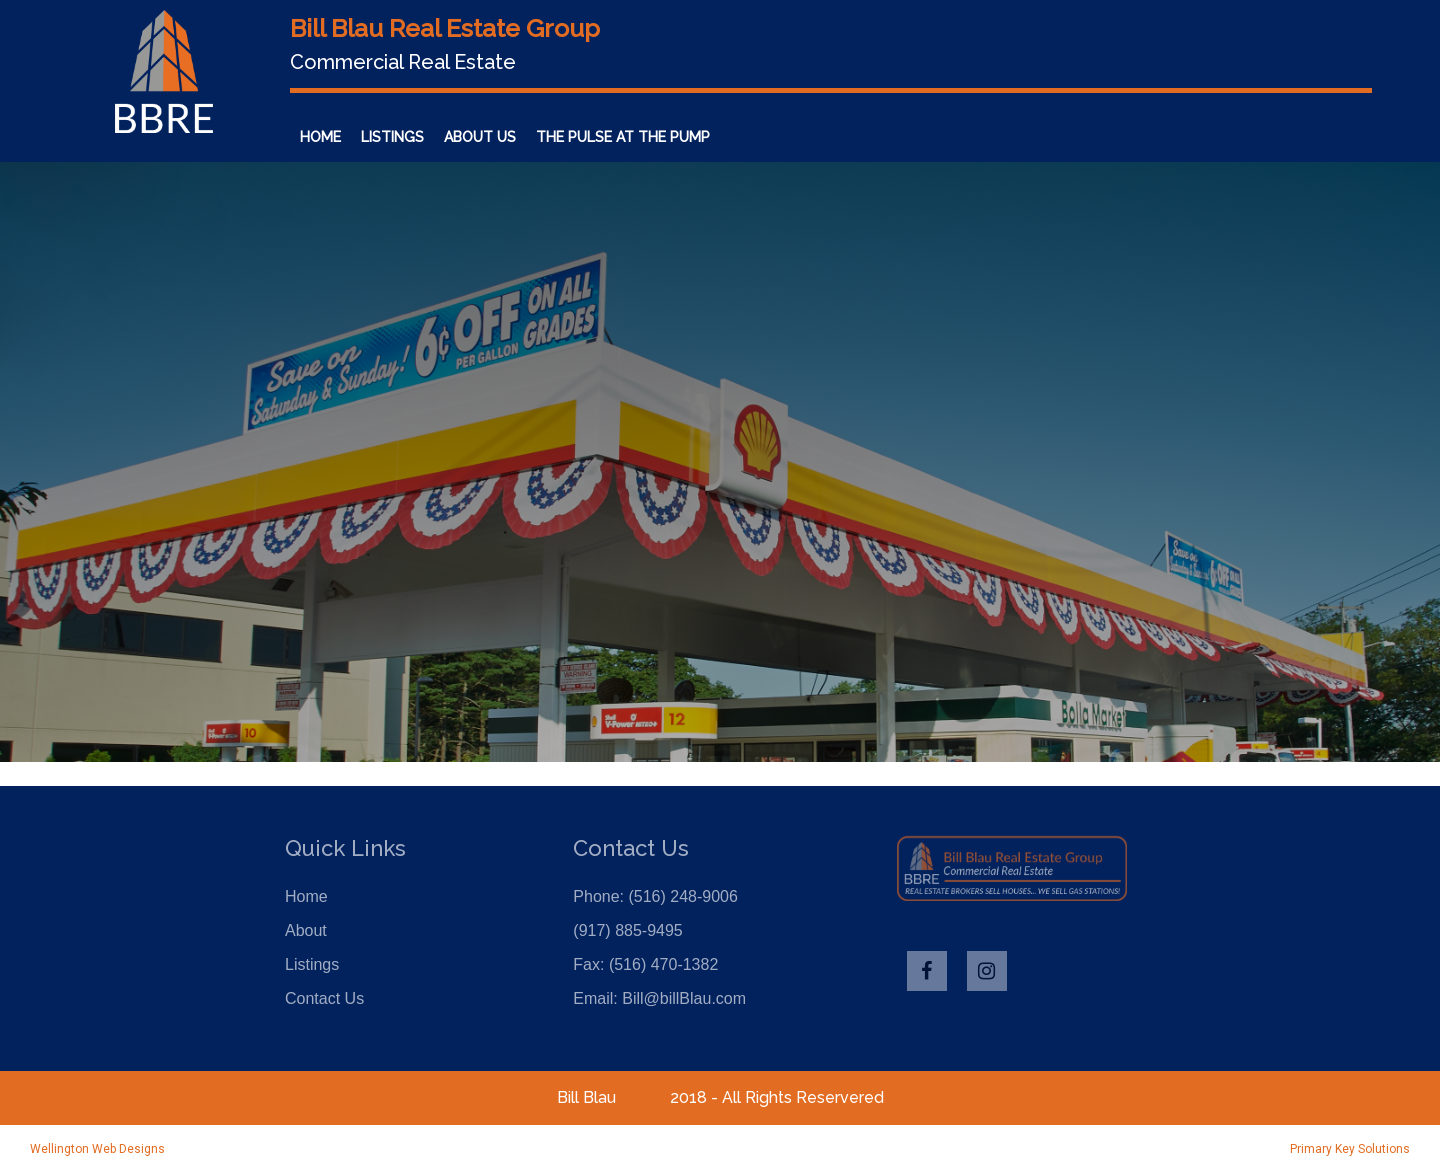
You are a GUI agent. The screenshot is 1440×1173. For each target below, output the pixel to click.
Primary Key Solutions (1350, 1149)
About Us (480, 137)
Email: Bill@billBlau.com (659, 998)
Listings (392, 137)
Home (320, 137)
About (306, 930)
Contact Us (776, 137)
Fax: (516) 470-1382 (645, 964)
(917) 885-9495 (627, 930)
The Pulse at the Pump (623, 137)
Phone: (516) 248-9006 (655, 896)
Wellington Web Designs (97, 1149)
